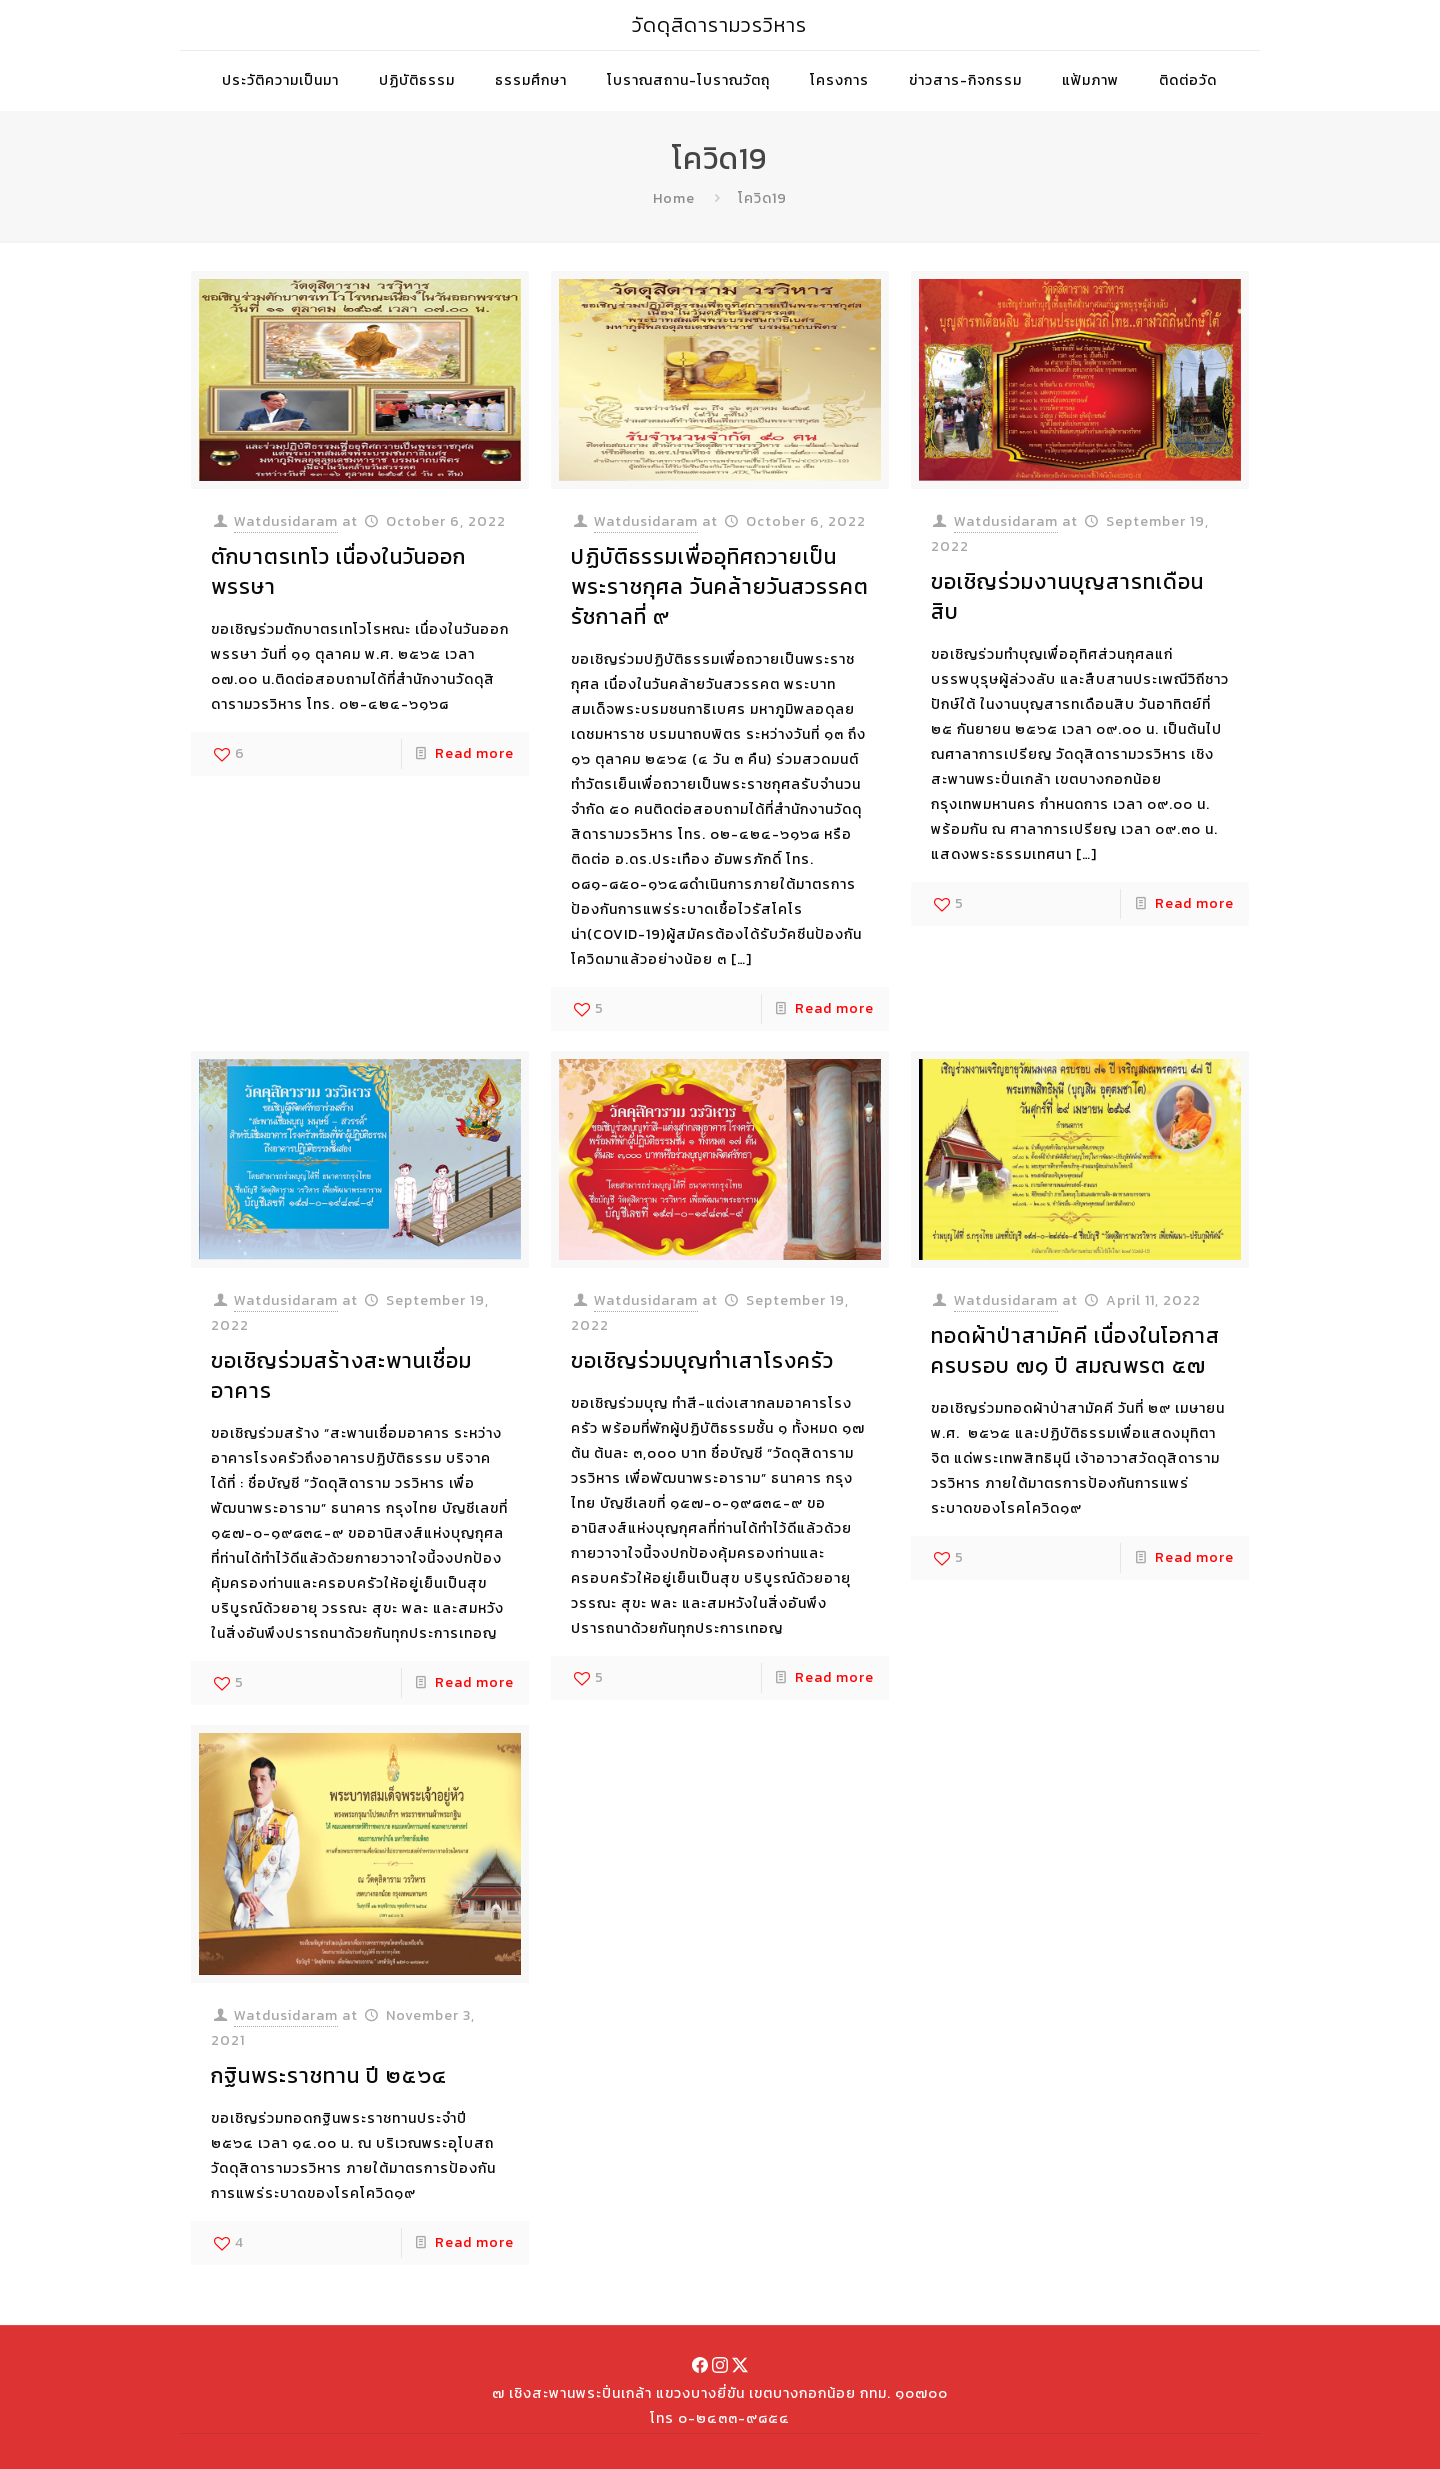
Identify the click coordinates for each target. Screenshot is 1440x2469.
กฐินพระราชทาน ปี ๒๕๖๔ (329, 2075)
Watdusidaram (286, 521)
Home (674, 198)
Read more (474, 753)
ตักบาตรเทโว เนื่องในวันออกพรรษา (338, 571)
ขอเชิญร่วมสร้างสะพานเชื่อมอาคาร (341, 1375)
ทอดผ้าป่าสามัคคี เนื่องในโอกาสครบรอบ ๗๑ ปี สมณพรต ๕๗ (1075, 1350)
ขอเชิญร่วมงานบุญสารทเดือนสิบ (1067, 596)
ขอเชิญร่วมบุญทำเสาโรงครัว (702, 1360)
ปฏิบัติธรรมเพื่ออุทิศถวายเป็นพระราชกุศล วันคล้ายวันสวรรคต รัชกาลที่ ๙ (720, 586)
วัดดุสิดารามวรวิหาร (719, 25)
